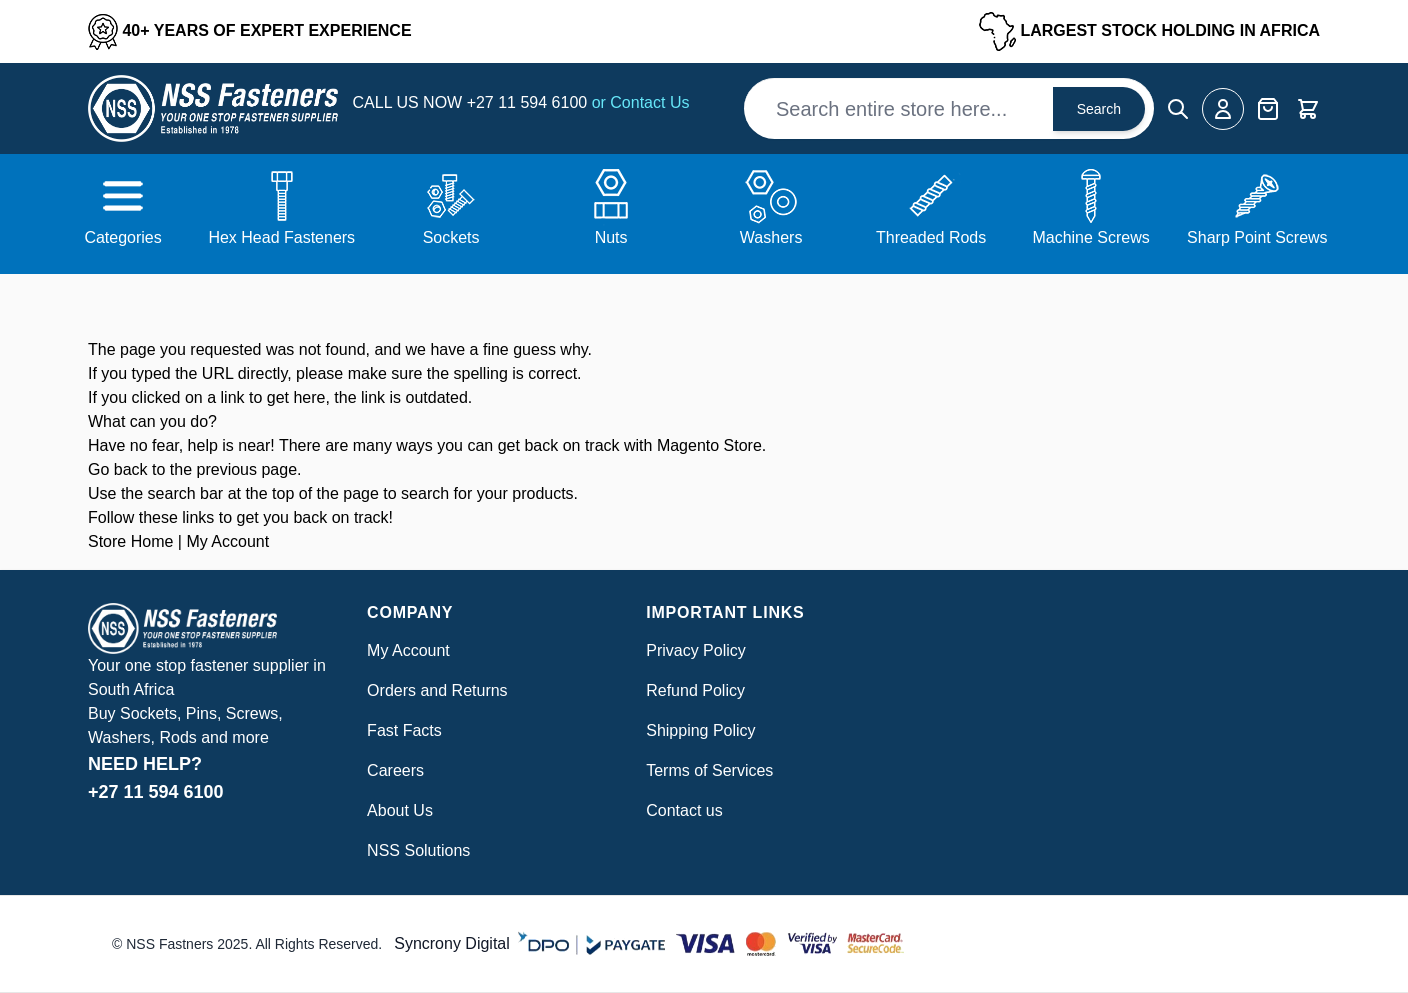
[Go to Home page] (213, 108)
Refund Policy (695, 690)
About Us (400, 810)
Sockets (451, 237)
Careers (395, 770)
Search (1099, 109)
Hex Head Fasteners (281, 237)
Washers (771, 237)
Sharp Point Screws (1257, 237)
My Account (227, 541)
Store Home (130, 541)
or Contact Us (641, 102)
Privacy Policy (696, 650)
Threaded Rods (931, 237)
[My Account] (1223, 109)
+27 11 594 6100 (529, 102)
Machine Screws (1090, 237)
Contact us (684, 810)
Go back (118, 469)
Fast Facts (404, 730)
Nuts (611, 237)
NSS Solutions (418, 850)
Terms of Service (705, 770)
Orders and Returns (437, 690)
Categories (122, 237)
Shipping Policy (700, 730)
